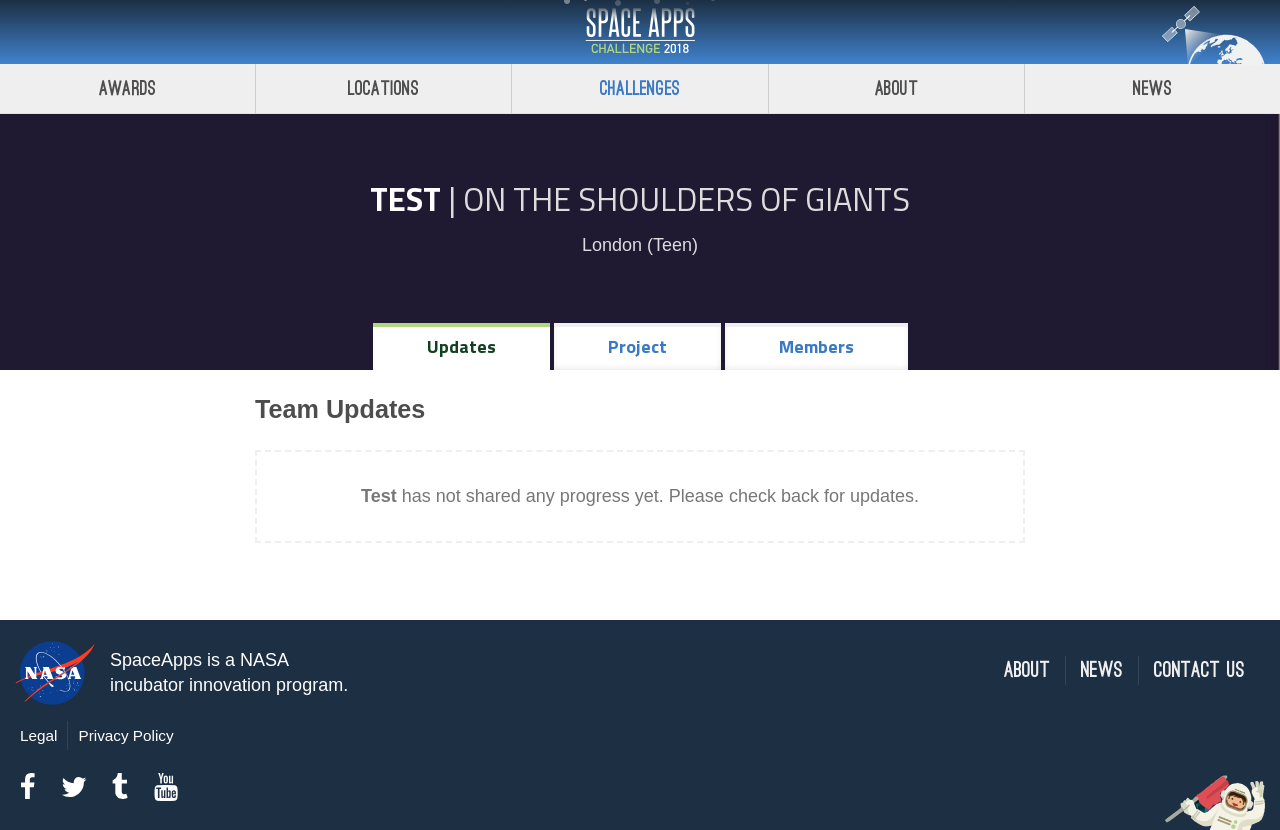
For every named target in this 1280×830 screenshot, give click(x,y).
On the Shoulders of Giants (686, 199)
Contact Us (1199, 670)
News (1102, 670)
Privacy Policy (125, 735)
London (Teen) (640, 245)
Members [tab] (816, 346)
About (896, 88)
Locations (384, 88)
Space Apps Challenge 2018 (640, 32)
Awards (127, 88)
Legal (38, 735)
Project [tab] (637, 346)
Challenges (640, 88)
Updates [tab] (461, 346)
